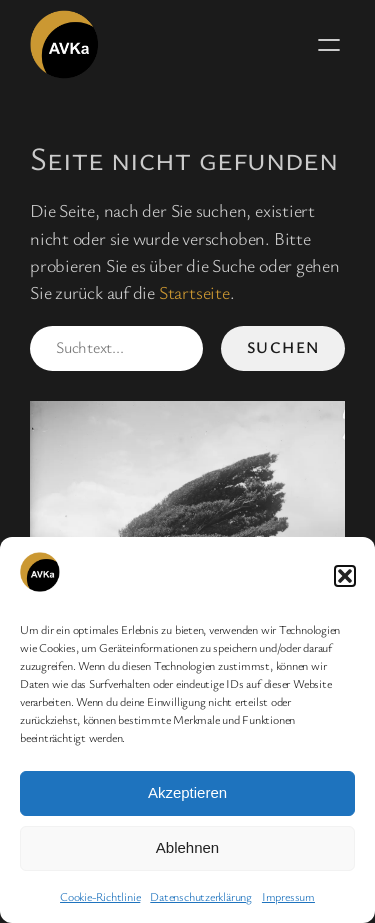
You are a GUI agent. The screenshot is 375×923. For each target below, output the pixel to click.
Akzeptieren (187, 792)
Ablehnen (187, 847)
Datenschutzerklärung (201, 896)
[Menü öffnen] (329, 45)
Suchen (283, 347)
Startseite (194, 292)
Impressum (288, 896)
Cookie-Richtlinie (100, 896)
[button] (345, 576)
